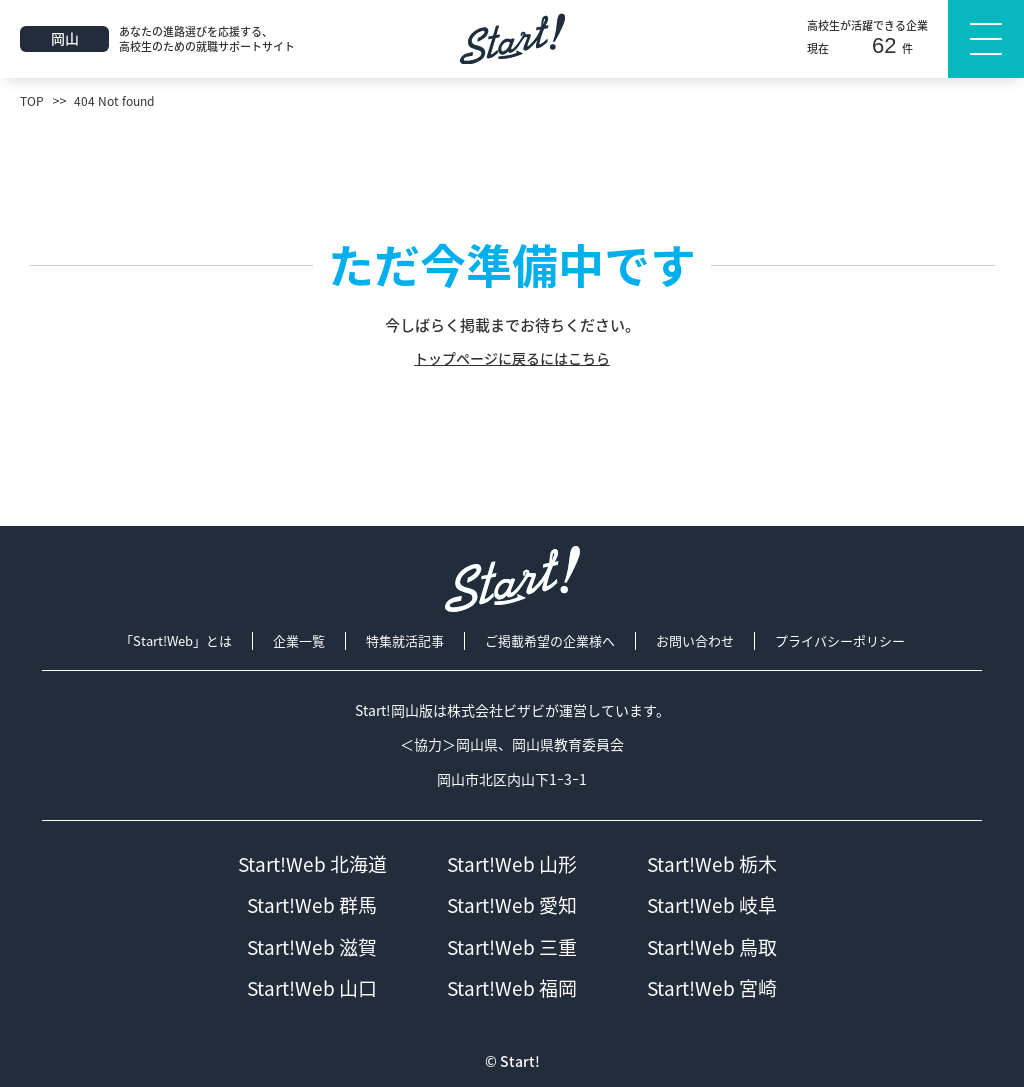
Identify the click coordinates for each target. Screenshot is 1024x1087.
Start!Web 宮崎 (712, 988)
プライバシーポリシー (840, 641)
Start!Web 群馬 (312, 905)
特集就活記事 (405, 641)
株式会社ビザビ (496, 710)
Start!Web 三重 (512, 947)
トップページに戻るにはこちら (512, 358)
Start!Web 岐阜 (712, 905)
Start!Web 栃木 (712, 864)
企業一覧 (299, 641)
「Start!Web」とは (176, 641)
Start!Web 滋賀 (312, 947)
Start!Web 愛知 (512, 905)
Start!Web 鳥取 (712, 947)
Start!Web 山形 (512, 864)
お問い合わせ (695, 641)
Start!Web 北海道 (312, 864)
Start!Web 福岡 (512, 988)
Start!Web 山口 (312, 988)
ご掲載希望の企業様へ (550, 641)
